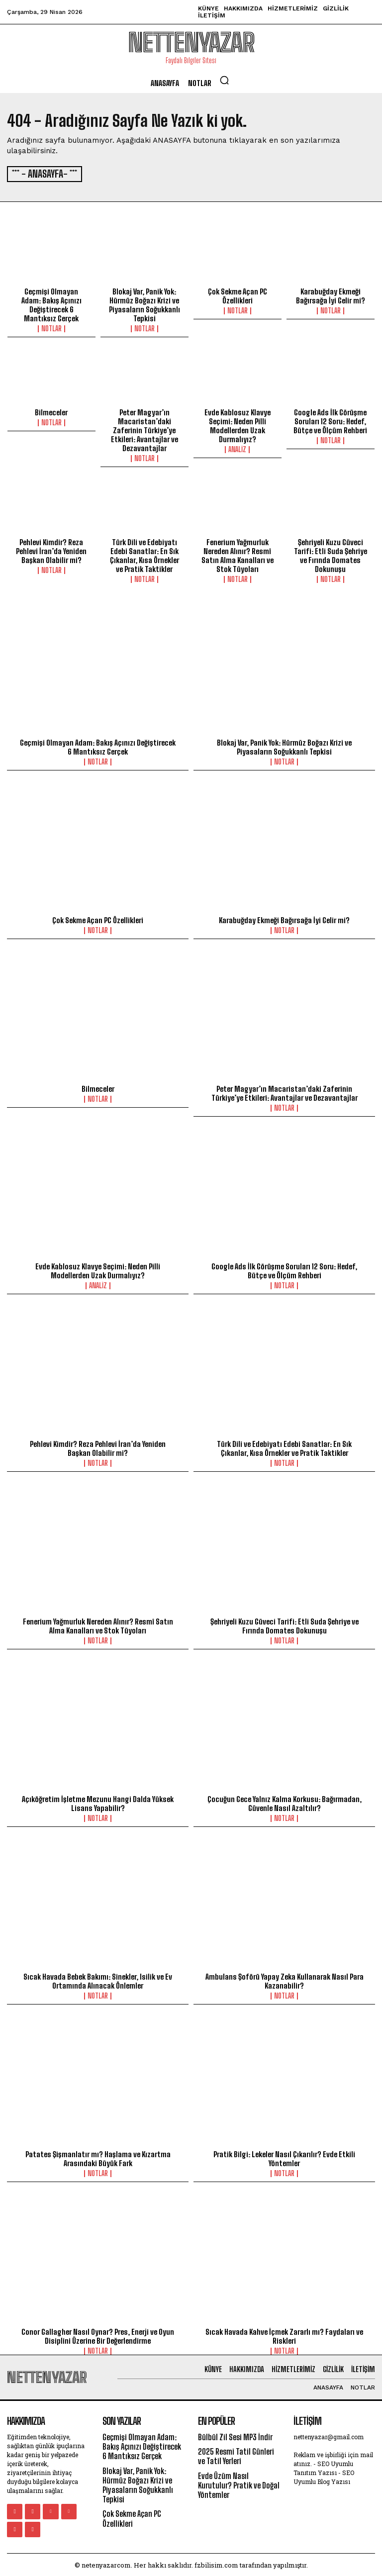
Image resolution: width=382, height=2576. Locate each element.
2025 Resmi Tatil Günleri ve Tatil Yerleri (236, 2454)
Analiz (237, 448)
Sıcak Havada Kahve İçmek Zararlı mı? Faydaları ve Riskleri (284, 2334)
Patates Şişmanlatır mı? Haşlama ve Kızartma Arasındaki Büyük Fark (98, 2157)
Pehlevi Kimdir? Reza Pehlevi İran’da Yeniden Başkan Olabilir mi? (51, 549)
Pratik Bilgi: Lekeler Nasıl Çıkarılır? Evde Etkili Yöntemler (284, 2157)
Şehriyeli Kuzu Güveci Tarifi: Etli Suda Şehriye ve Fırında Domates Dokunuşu (330, 554)
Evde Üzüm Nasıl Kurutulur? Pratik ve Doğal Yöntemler (239, 2483)
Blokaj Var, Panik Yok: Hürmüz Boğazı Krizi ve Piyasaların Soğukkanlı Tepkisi (144, 303)
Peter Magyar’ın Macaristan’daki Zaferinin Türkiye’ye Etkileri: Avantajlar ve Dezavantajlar (144, 428)
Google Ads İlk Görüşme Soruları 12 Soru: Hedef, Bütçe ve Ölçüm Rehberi (330, 419)
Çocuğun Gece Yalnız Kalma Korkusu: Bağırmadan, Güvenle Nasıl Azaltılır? (284, 1802)
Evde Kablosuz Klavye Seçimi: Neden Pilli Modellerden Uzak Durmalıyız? (237, 424)
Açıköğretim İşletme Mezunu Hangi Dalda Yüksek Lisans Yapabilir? (98, 1802)
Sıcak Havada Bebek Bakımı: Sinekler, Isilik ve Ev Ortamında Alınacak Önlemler (97, 1979)
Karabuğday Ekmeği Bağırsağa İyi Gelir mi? (330, 294)
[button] (224, 80)
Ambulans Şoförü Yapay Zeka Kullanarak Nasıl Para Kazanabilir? (284, 1979)
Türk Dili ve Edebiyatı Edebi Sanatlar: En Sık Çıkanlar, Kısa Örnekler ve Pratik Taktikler (144, 554)
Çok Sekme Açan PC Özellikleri (237, 294)
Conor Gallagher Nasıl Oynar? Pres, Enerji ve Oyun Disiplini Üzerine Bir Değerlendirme (97, 2334)
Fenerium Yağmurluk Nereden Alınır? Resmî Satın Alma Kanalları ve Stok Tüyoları (237, 554)
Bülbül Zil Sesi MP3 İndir (235, 2435)
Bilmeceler (51, 410)
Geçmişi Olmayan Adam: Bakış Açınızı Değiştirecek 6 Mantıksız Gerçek (51, 303)
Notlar (51, 327)
